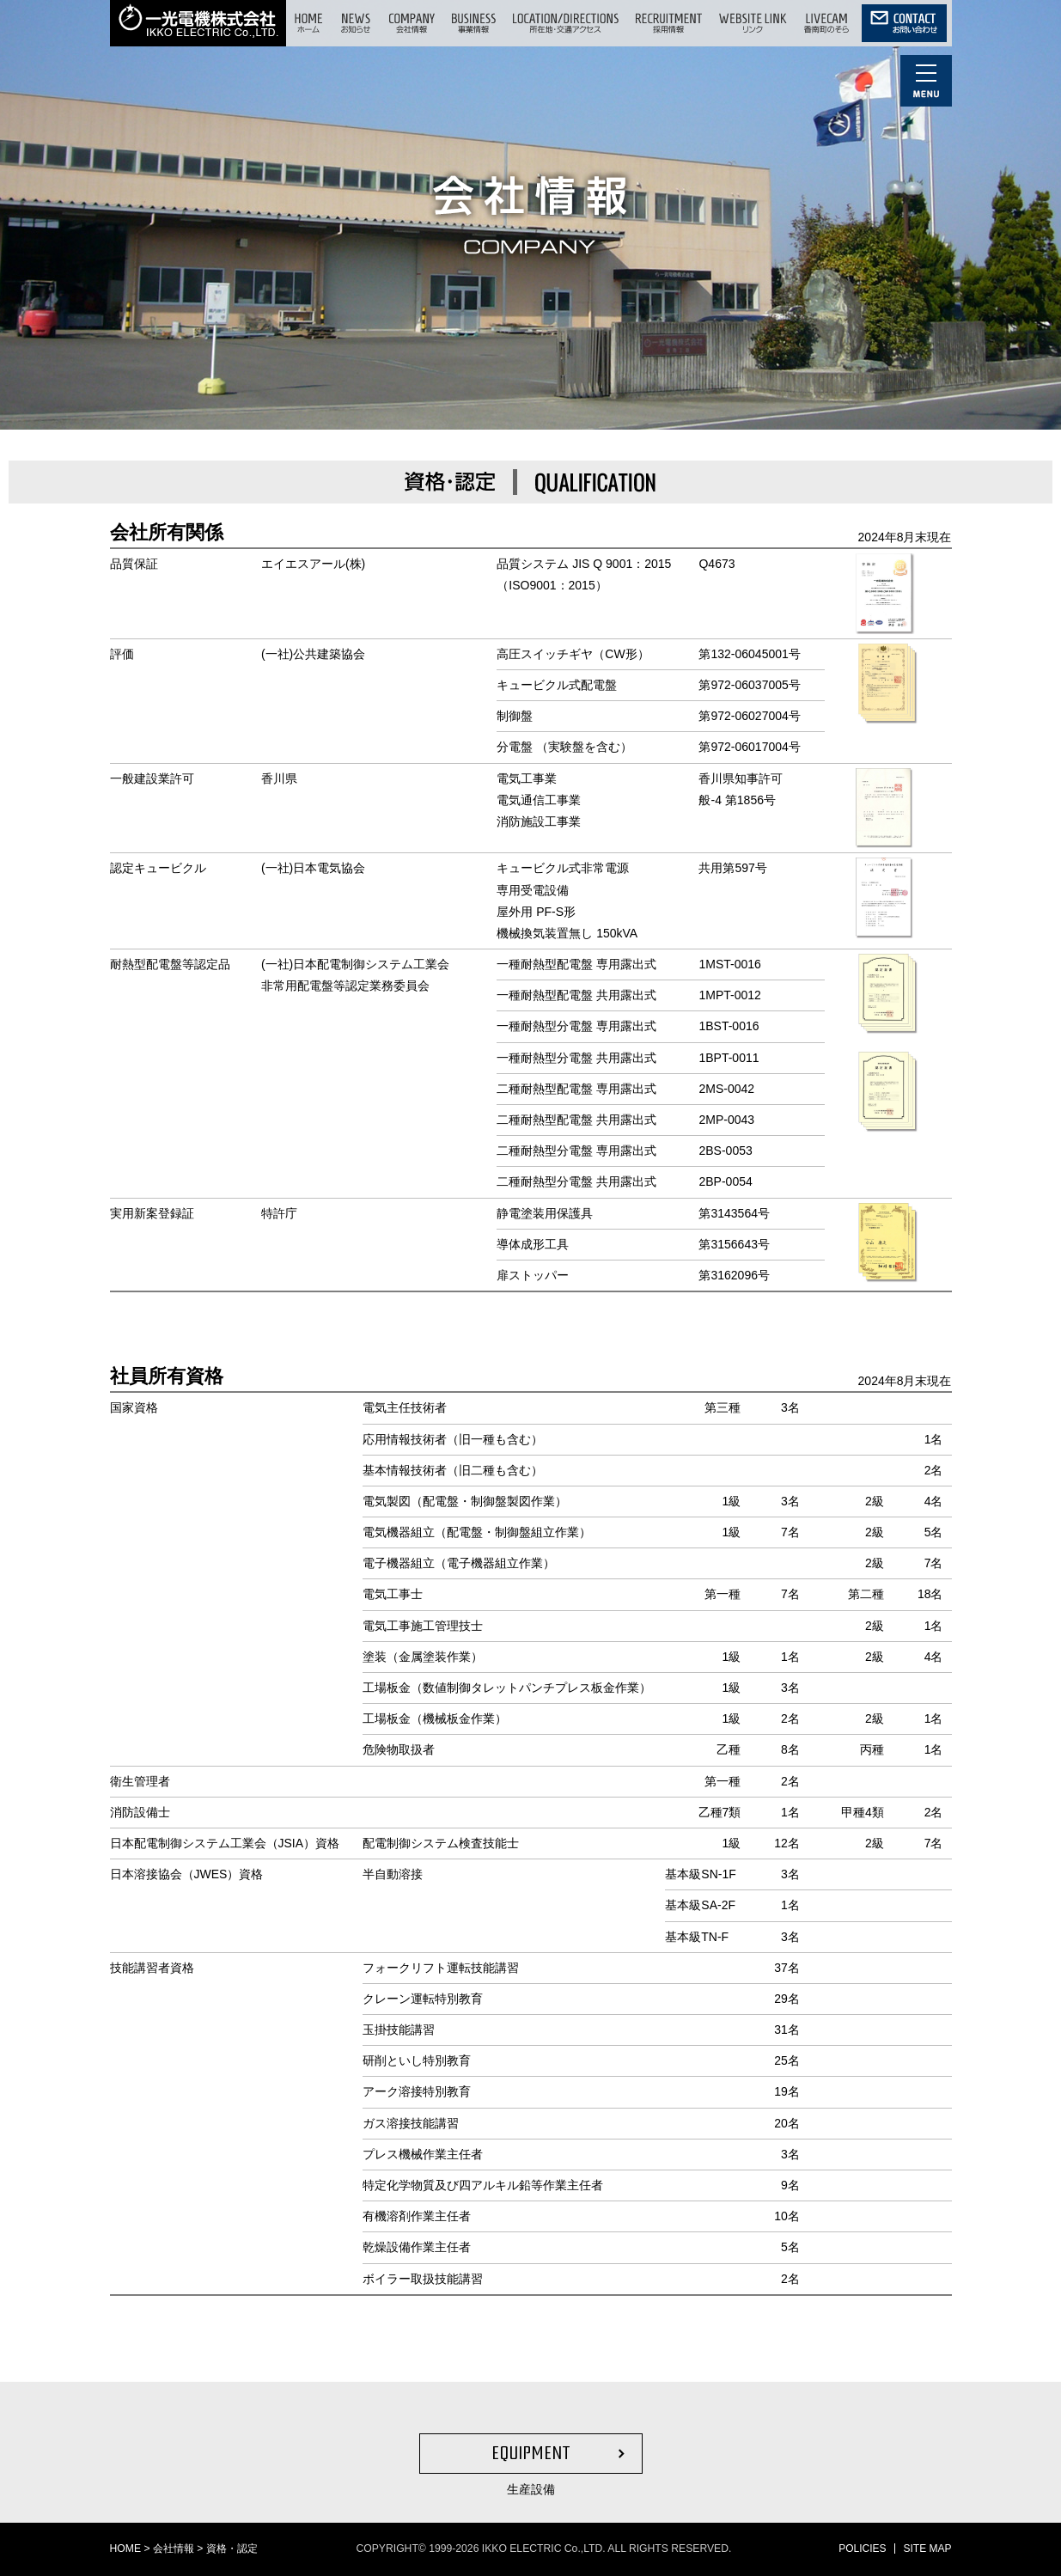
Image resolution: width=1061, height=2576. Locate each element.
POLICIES (862, 2548)
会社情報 (173, 2548)
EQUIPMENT (530, 2453)
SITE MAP (927, 2548)
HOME (126, 2548)
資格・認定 (232, 2548)
